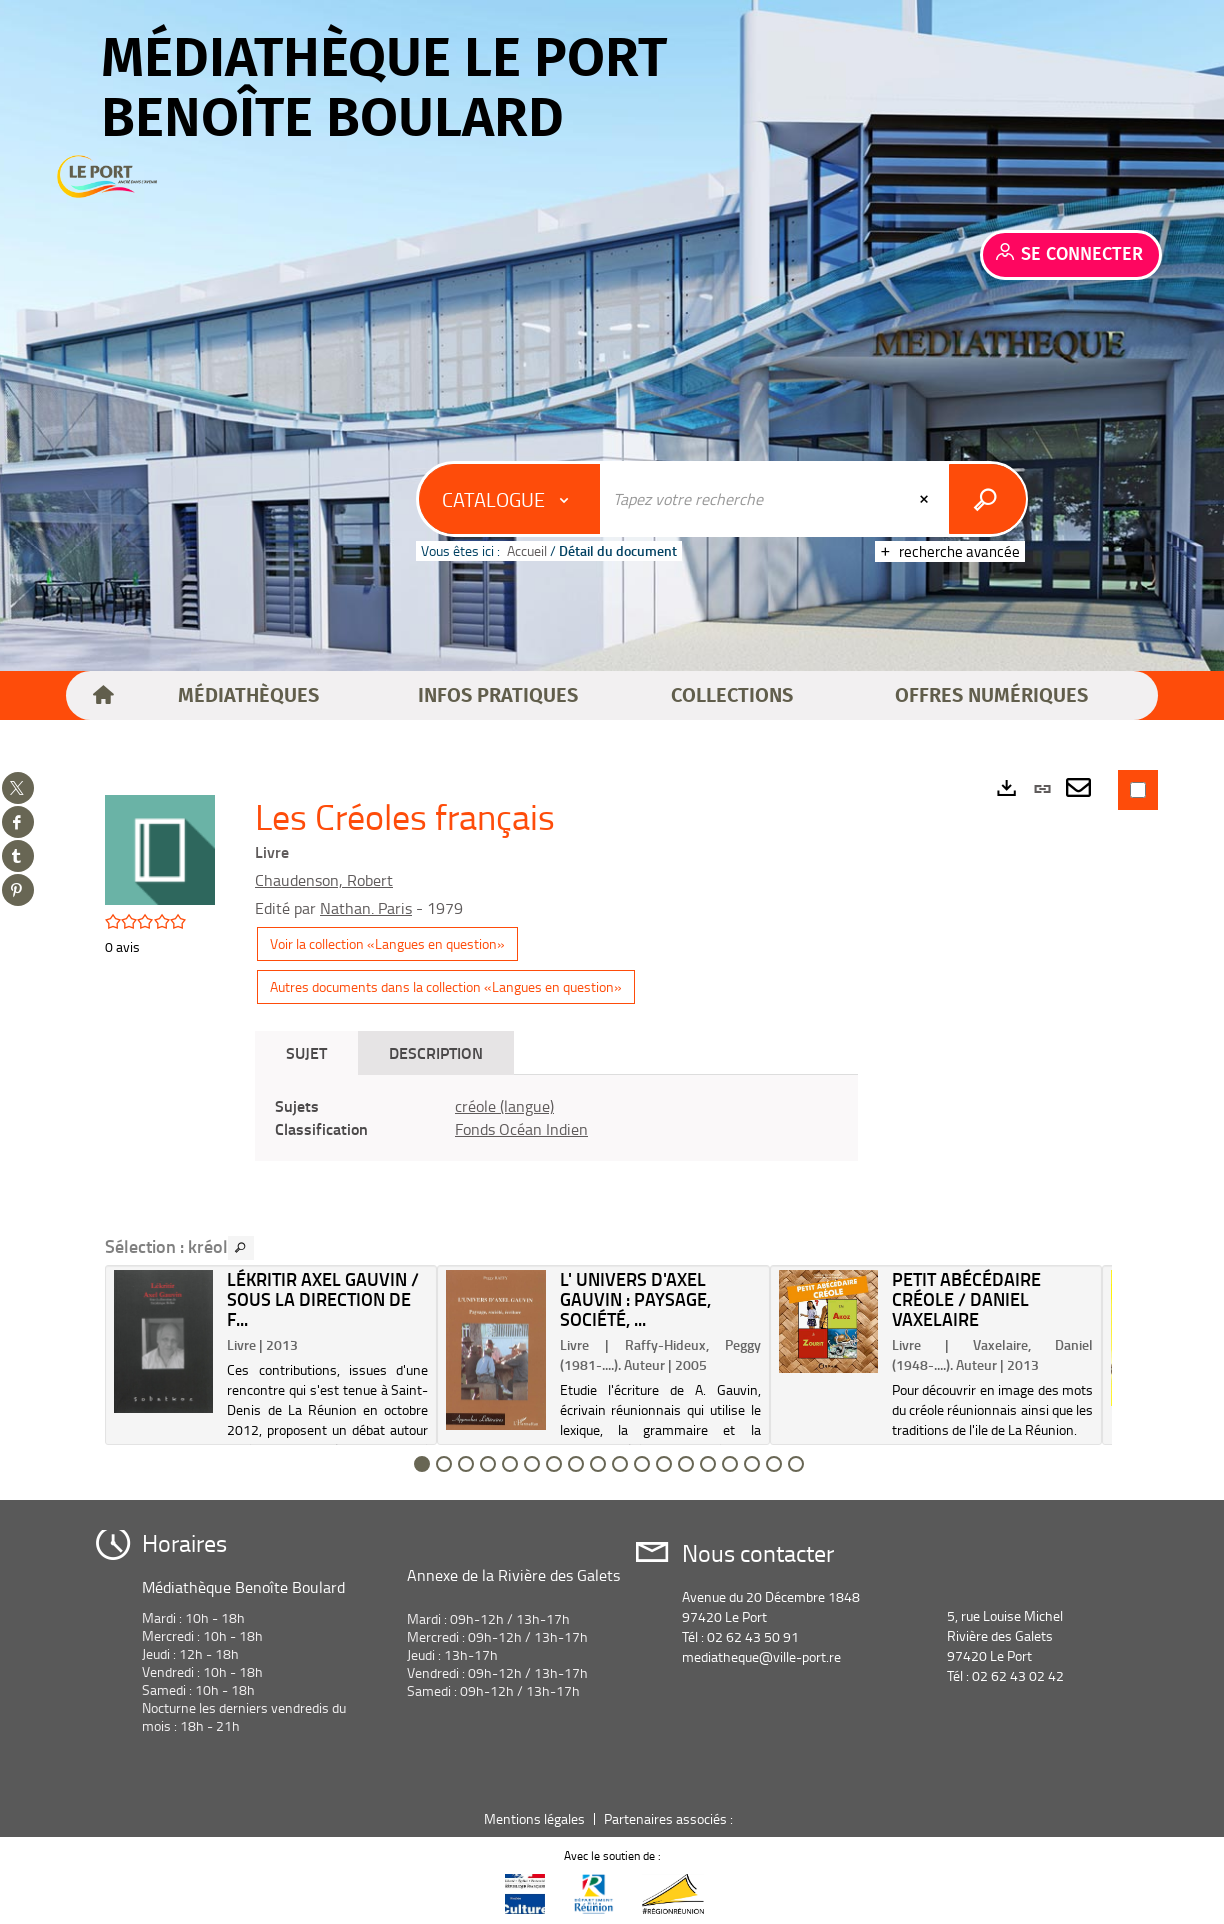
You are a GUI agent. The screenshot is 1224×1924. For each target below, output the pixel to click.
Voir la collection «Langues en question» (387, 943)
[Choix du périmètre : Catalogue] (510, 499)
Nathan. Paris (366, 908)
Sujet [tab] (306, 1052)
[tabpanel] (556, 1118)
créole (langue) (504, 1106)
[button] (248, 696)
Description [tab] (436, 1052)
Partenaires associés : (670, 1818)
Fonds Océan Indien (521, 1129)
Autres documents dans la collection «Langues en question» (446, 986)
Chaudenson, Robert (324, 880)
